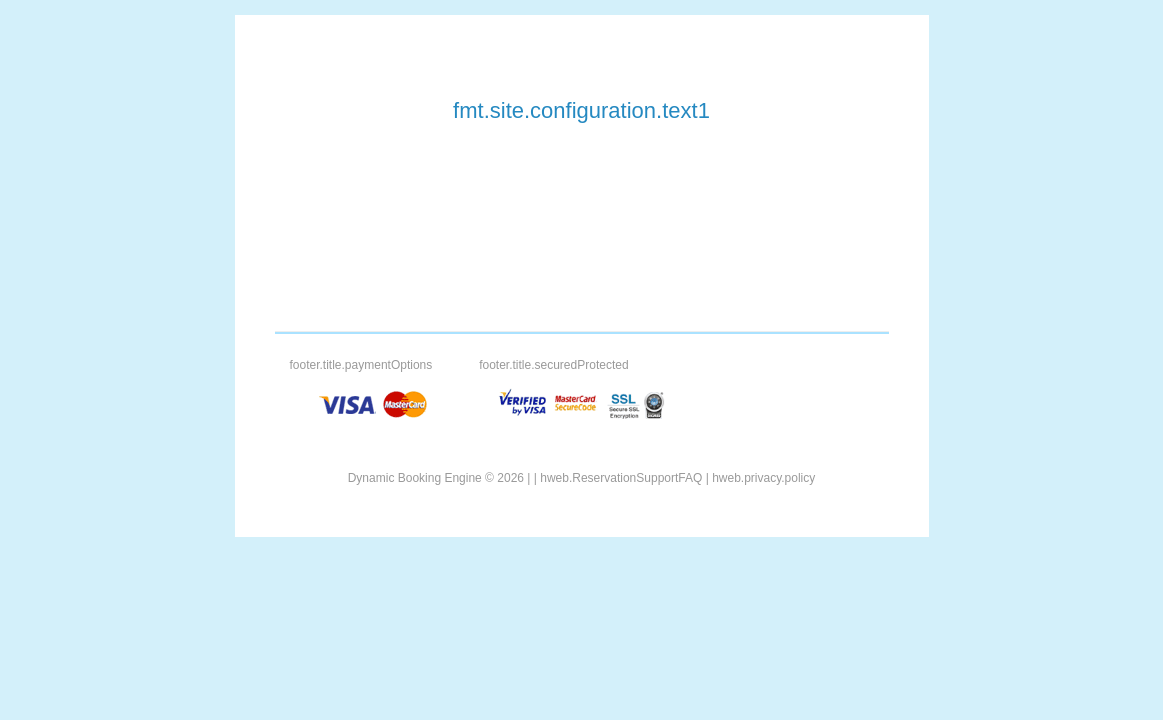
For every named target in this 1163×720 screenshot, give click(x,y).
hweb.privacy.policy (763, 478)
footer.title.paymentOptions (361, 365)
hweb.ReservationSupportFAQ (621, 478)
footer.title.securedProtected (553, 365)
